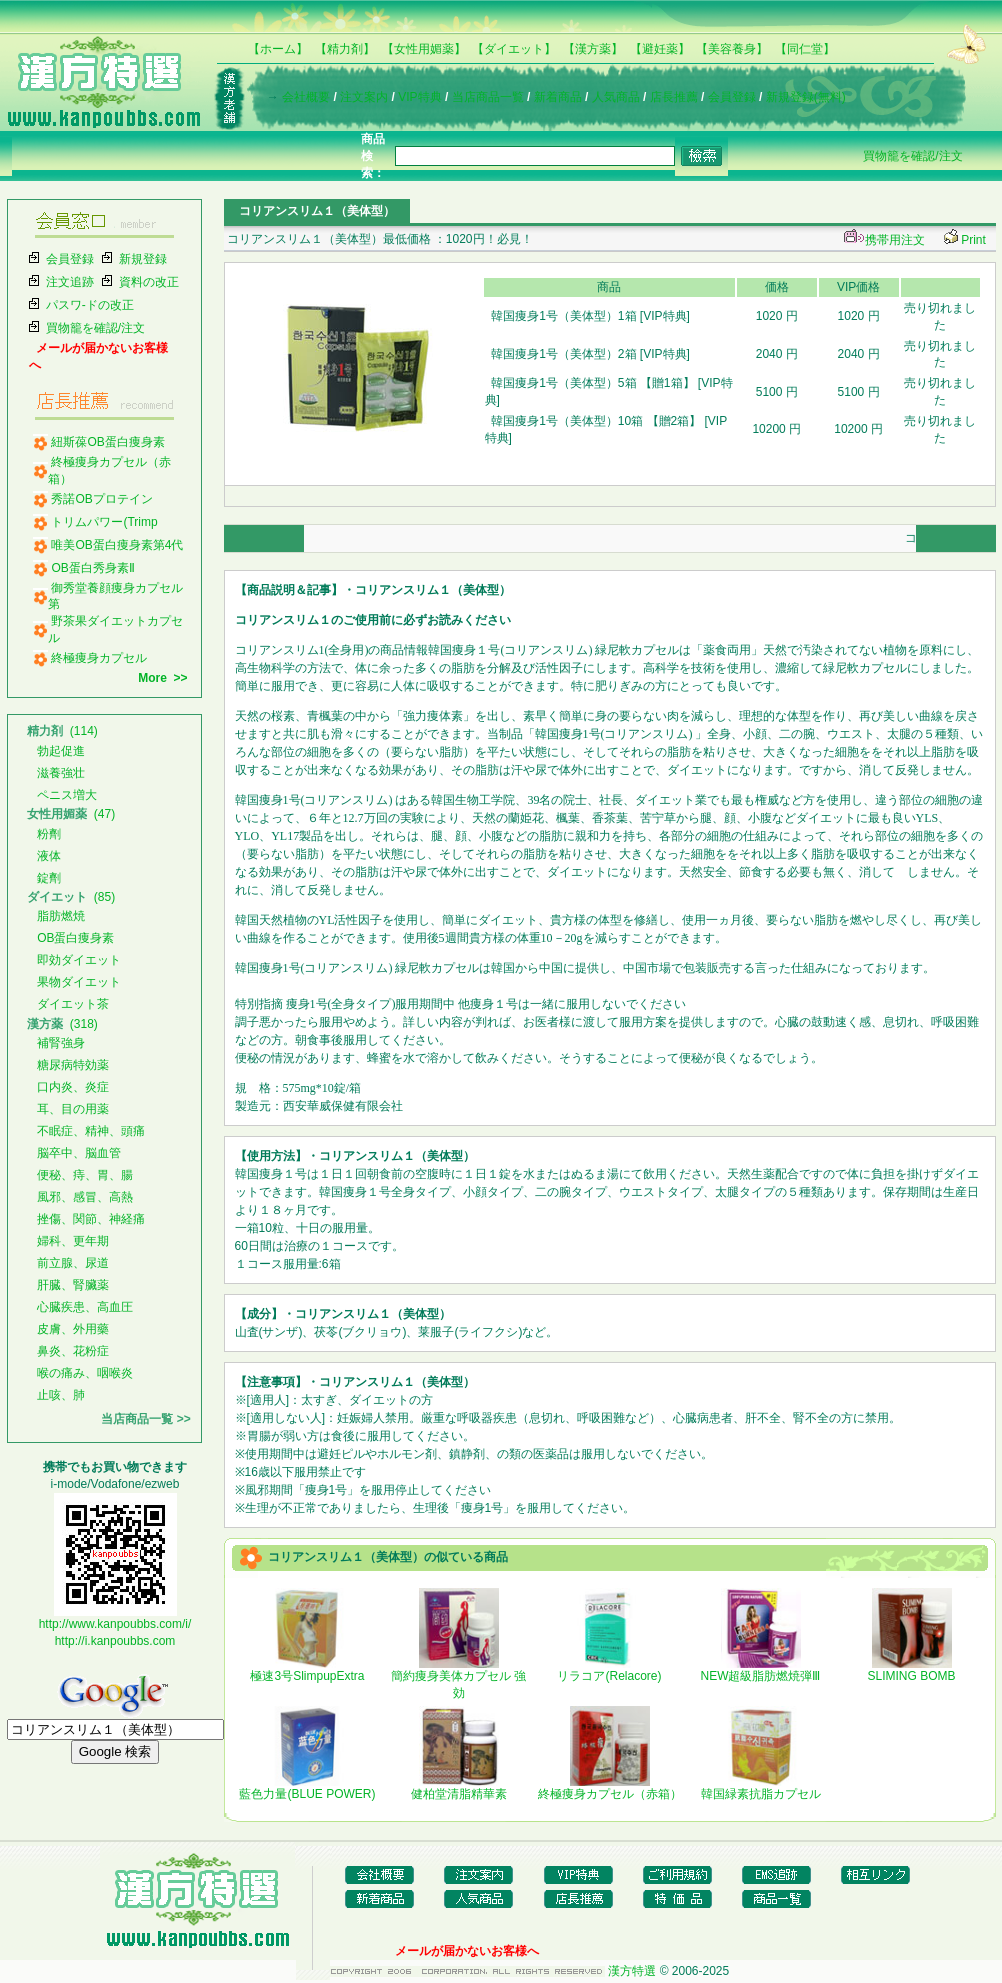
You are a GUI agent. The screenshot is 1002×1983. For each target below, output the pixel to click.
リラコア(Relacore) (609, 1670)
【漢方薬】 (593, 49)
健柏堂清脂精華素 (459, 1788)
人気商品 (616, 97)
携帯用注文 (882, 240)
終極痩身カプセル (99, 658)
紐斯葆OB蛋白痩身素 (107, 442)
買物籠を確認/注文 (912, 156)
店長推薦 (674, 97)
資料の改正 (149, 282)
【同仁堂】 (805, 49)
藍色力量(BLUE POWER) (307, 1788)
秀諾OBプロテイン (101, 499)
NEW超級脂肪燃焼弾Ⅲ (761, 1670)
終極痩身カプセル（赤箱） (610, 1788)
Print (973, 240)
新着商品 (558, 97)
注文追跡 (70, 282)
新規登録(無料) (806, 97)
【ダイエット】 (514, 49)
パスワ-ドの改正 (90, 305)
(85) (71, 897)
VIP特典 (419, 97)
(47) (71, 814)
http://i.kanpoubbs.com (115, 1641)
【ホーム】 (278, 49)
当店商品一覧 (488, 97)
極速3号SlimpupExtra (307, 1670)
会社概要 (306, 97)
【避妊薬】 (660, 49)
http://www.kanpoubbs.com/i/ (115, 1624)
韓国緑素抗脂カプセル (761, 1788)
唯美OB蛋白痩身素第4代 (117, 545)
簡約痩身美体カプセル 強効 (458, 1678)
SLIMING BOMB (911, 1670)
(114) (62, 731)
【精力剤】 (345, 49)
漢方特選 (632, 1971)
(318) (62, 1024)
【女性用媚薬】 (424, 49)
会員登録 (732, 97)
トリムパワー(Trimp (104, 522)
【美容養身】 (732, 49)
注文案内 (364, 97)
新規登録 (143, 259)
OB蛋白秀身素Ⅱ (92, 568)
